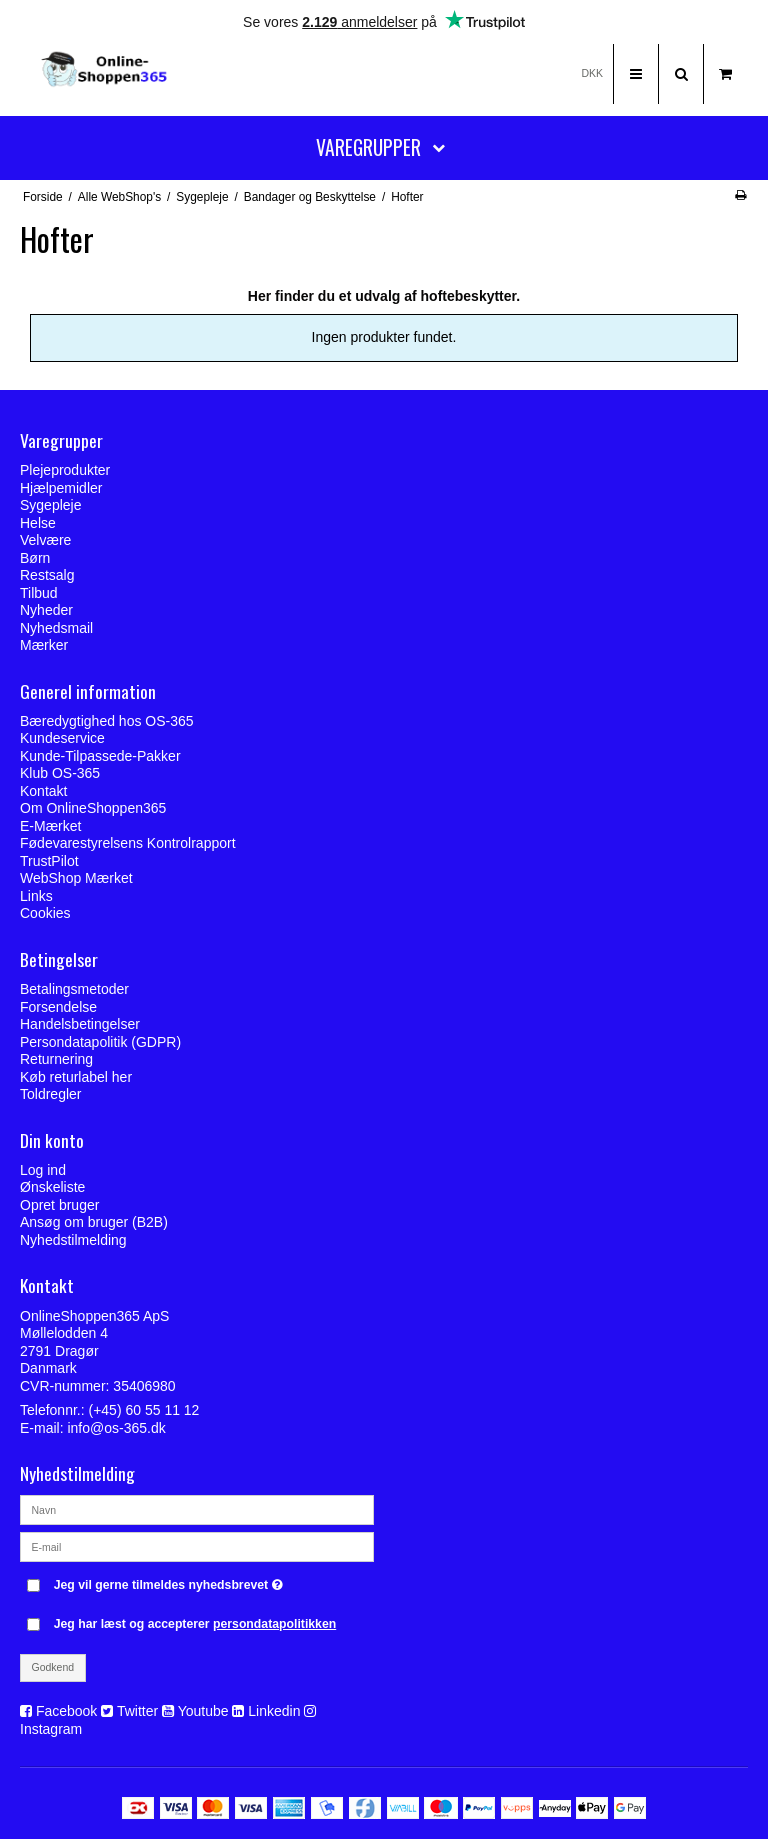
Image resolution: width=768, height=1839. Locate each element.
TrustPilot (49, 861)
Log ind (43, 1170)
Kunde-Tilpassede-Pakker (100, 756)
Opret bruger (59, 1205)
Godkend (53, 1667)
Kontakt (43, 791)
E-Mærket (50, 826)
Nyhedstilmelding (73, 1240)
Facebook (66, 1711)
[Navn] (197, 1509)
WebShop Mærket (76, 878)
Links (36, 896)
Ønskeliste (52, 1187)
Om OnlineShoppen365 (93, 808)
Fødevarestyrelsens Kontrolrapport (128, 843)
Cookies (45, 913)
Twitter (137, 1711)
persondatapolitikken (274, 1624)
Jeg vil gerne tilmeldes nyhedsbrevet (214, 1580)
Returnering (56, 1059)
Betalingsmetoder (74, 989)
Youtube (203, 1711)
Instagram (51, 1729)
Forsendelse (58, 1007)
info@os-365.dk (116, 1428)
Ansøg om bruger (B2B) (94, 1222)
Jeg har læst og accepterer (195, 1624)
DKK (592, 73)
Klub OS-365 (60, 773)
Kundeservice (62, 738)
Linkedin (274, 1711)
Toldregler (50, 1094)
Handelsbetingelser (80, 1024)
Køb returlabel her (76, 1077)
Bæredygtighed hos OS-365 (107, 721)
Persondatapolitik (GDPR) (100, 1042)
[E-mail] (197, 1546)
